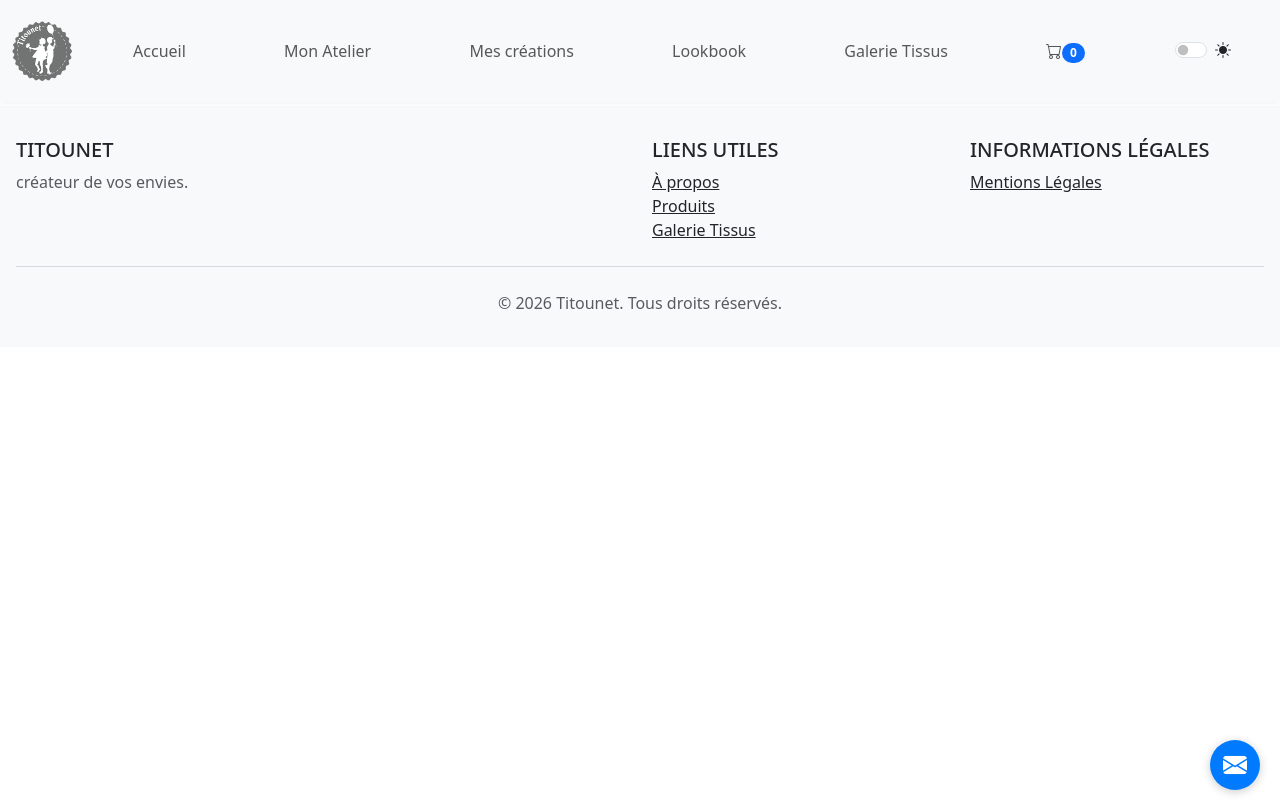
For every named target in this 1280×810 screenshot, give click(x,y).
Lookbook (709, 51)
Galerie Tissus (896, 51)
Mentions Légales (1036, 182)
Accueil (159, 51)
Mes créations (521, 51)
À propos (685, 182)
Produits (683, 206)
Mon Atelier (327, 51)
